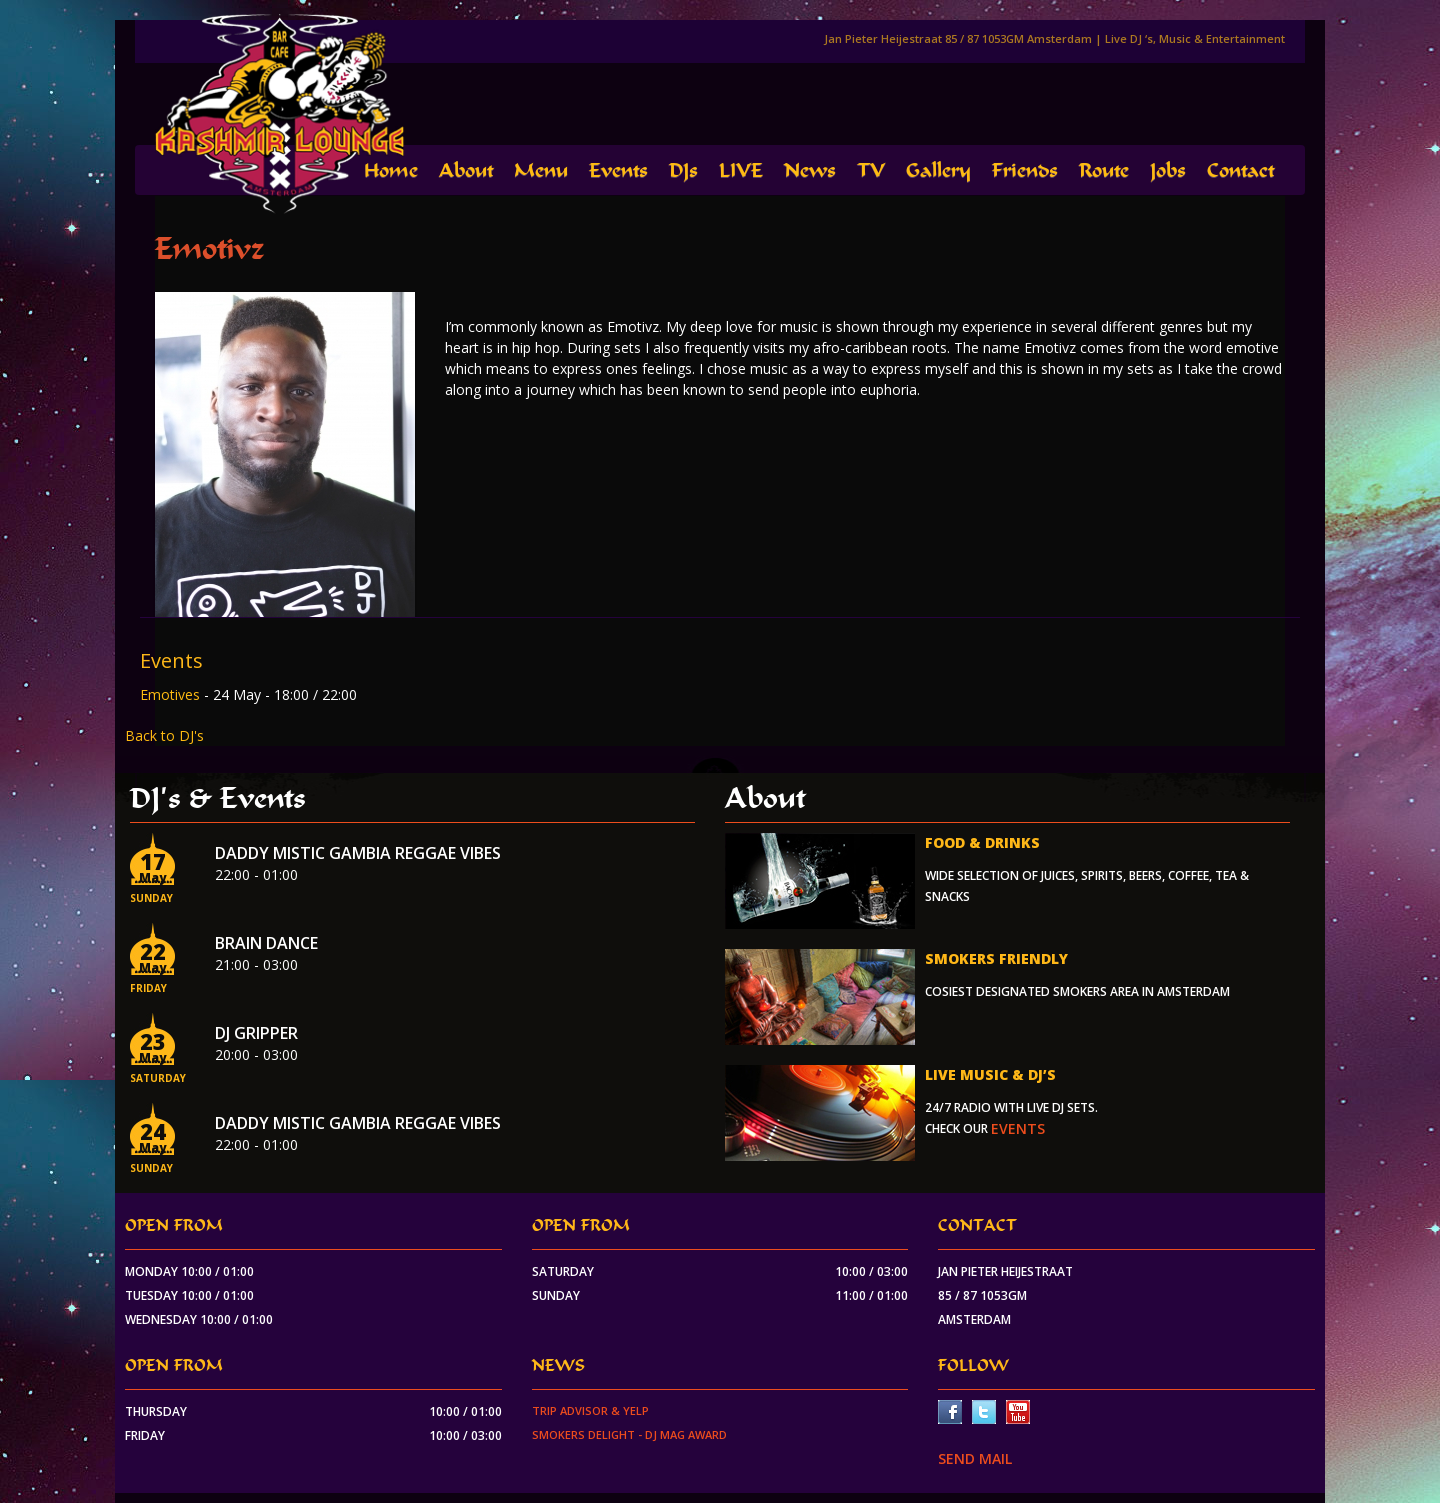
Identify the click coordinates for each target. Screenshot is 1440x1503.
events (1018, 1128)
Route (1104, 170)
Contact (1240, 170)
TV (871, 170)
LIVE (741, 170)
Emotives (172, 694)
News (810, 170)
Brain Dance (266, 943)
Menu (541, 170)
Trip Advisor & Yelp (590, 1410)
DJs (683, 170)
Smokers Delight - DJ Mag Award (629, 1434)
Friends (1025, 170)
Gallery (938, 170)
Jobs (1168, 170)
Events (618, 170)
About (466, 170)
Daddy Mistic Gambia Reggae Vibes (358, 853)
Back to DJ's (164, 735)
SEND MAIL (975, 1458)
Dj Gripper (256, 1033)
